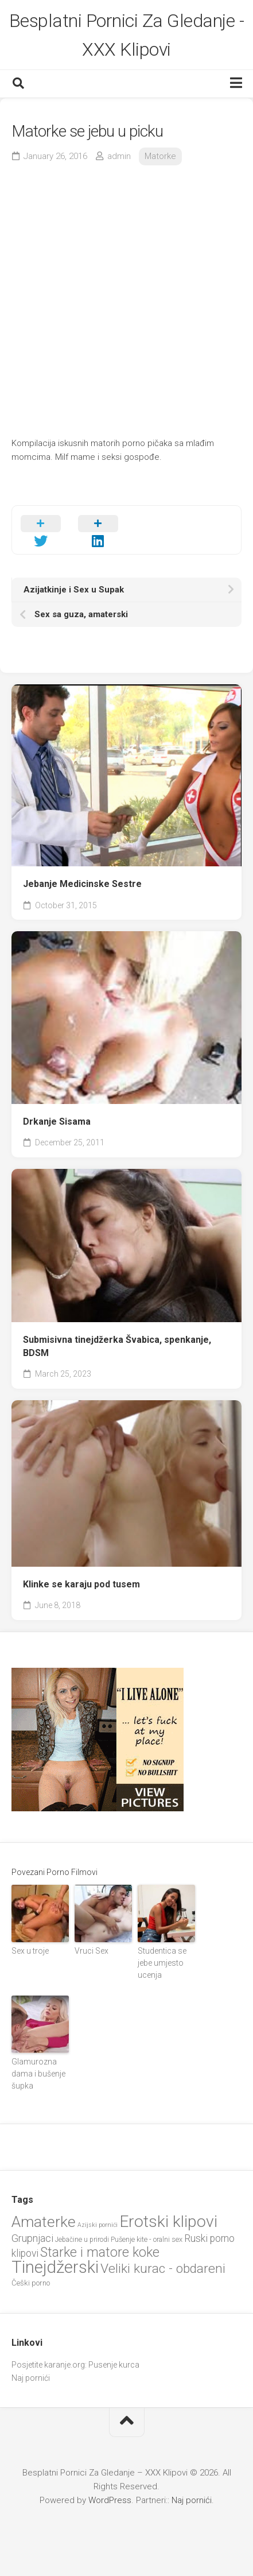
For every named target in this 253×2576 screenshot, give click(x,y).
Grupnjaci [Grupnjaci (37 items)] (32, 2238)
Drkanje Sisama (57, 1121)
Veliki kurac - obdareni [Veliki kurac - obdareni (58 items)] (162, 2268)
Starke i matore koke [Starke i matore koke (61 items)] (99, 2252)
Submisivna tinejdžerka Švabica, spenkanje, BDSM (117, 1346)
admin (119, 156)
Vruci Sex (91, 1950)
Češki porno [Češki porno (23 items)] (30, 2283)
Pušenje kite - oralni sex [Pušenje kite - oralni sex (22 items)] (146, 2239)
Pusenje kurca (113, 2364)
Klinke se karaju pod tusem (81, 1584)
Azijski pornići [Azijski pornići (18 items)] (97, 2225)
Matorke (160, 156)
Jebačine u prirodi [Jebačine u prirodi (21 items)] (82, 2240)
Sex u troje (30, 1950)
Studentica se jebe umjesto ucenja (162, 1963)
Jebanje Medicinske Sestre (82, 883)
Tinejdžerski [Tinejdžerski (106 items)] (55, 2267)
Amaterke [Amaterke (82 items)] (43, 2221)
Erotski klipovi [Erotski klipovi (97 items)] (168, 2221)
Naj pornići (30, 2378)
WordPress (109, 2500)
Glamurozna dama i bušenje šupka (38, 2073)
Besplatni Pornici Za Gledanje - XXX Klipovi (126, 35)
